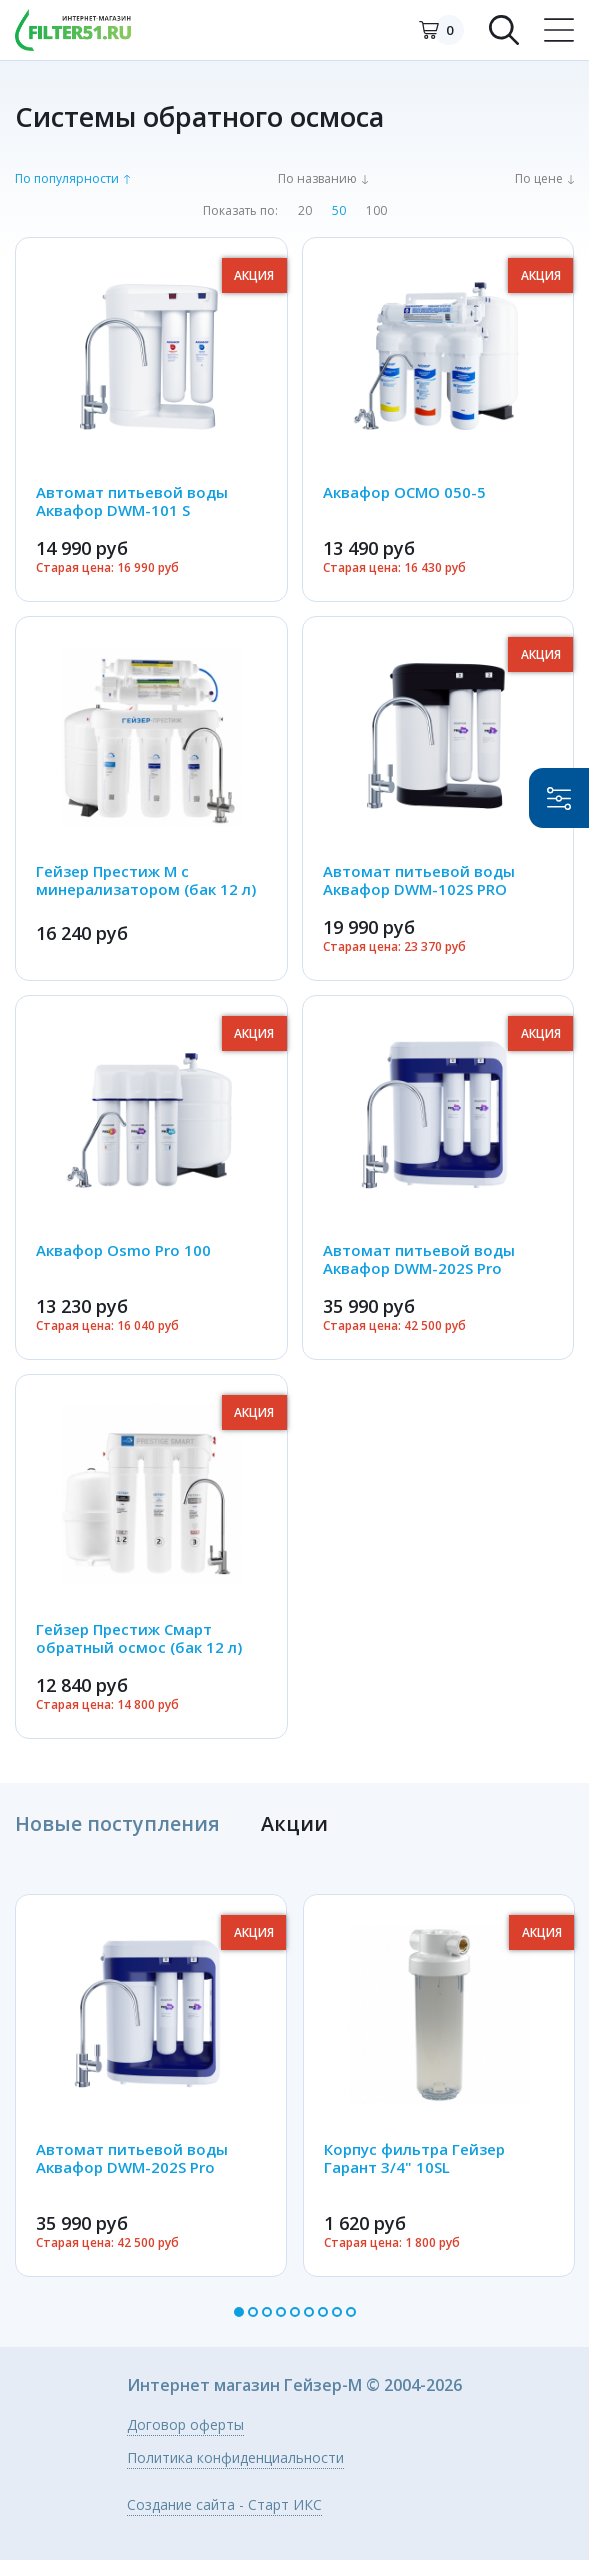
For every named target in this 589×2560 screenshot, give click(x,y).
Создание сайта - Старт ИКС (224, 2505)
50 (339, 211)
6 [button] (309, 2311)
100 (376, 211)
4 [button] (281, 2311)
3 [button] (267, 2311)
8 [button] (337, 2311)
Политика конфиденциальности (235, 2458)
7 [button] (323, 2311)
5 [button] (295, 2311)
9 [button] (351, 2311)
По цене (539, 179)
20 (305, 211)
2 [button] (253, 2311)
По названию (317, 179)
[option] (151, 2084)
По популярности (67, 179)
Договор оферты (185, 2425)
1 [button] (239, 2311)
